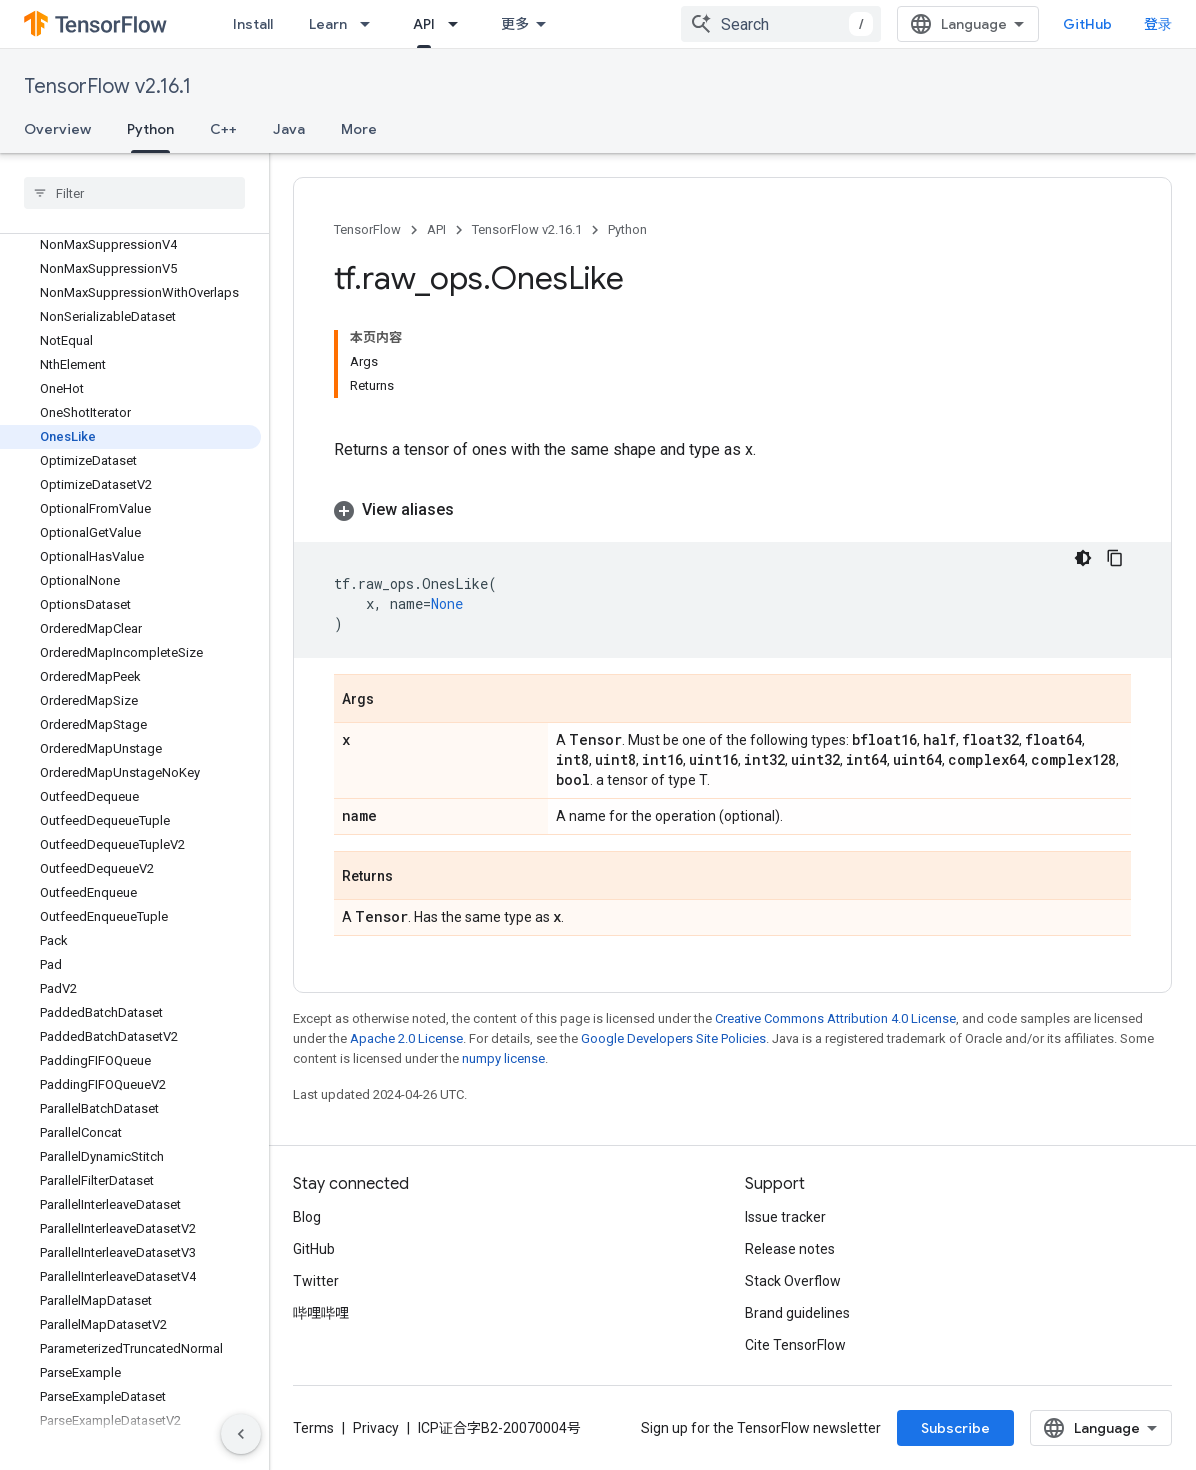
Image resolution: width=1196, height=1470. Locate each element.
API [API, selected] (424, 24)
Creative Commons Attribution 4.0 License (835, 1018)
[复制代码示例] (1115, 558)
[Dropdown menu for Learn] (371, 24)
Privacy (376, 1428)
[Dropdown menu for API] (459, 24)
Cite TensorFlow (795, 1345)
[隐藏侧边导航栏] (241, 1434)
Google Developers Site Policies (673, 1038)
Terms (313, 1428)
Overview (57, 129)
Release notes (790, 1249)
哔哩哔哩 (321, 1313)
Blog (307, 1217)
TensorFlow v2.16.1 (107, 86)
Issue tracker (785, 1217)
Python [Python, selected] (150, 129)
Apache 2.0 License (406, 1038)
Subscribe (955, 1428)
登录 (1158, 24)
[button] (732, 510)
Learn (328, 24)
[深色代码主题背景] (1083, 558)
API (436, 229)
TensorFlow (367, 229)
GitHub (1087, 24)
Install (253, 24)
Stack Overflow (793, 1281)
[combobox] (781, 24)
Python (627, 229)
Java (289, 129)
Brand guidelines (797, 1313)
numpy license (503, 1058)
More (359, 129)
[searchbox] (134, 193)
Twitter (316, 1281)
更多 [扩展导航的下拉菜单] (515, 24)
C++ (223, 129)
